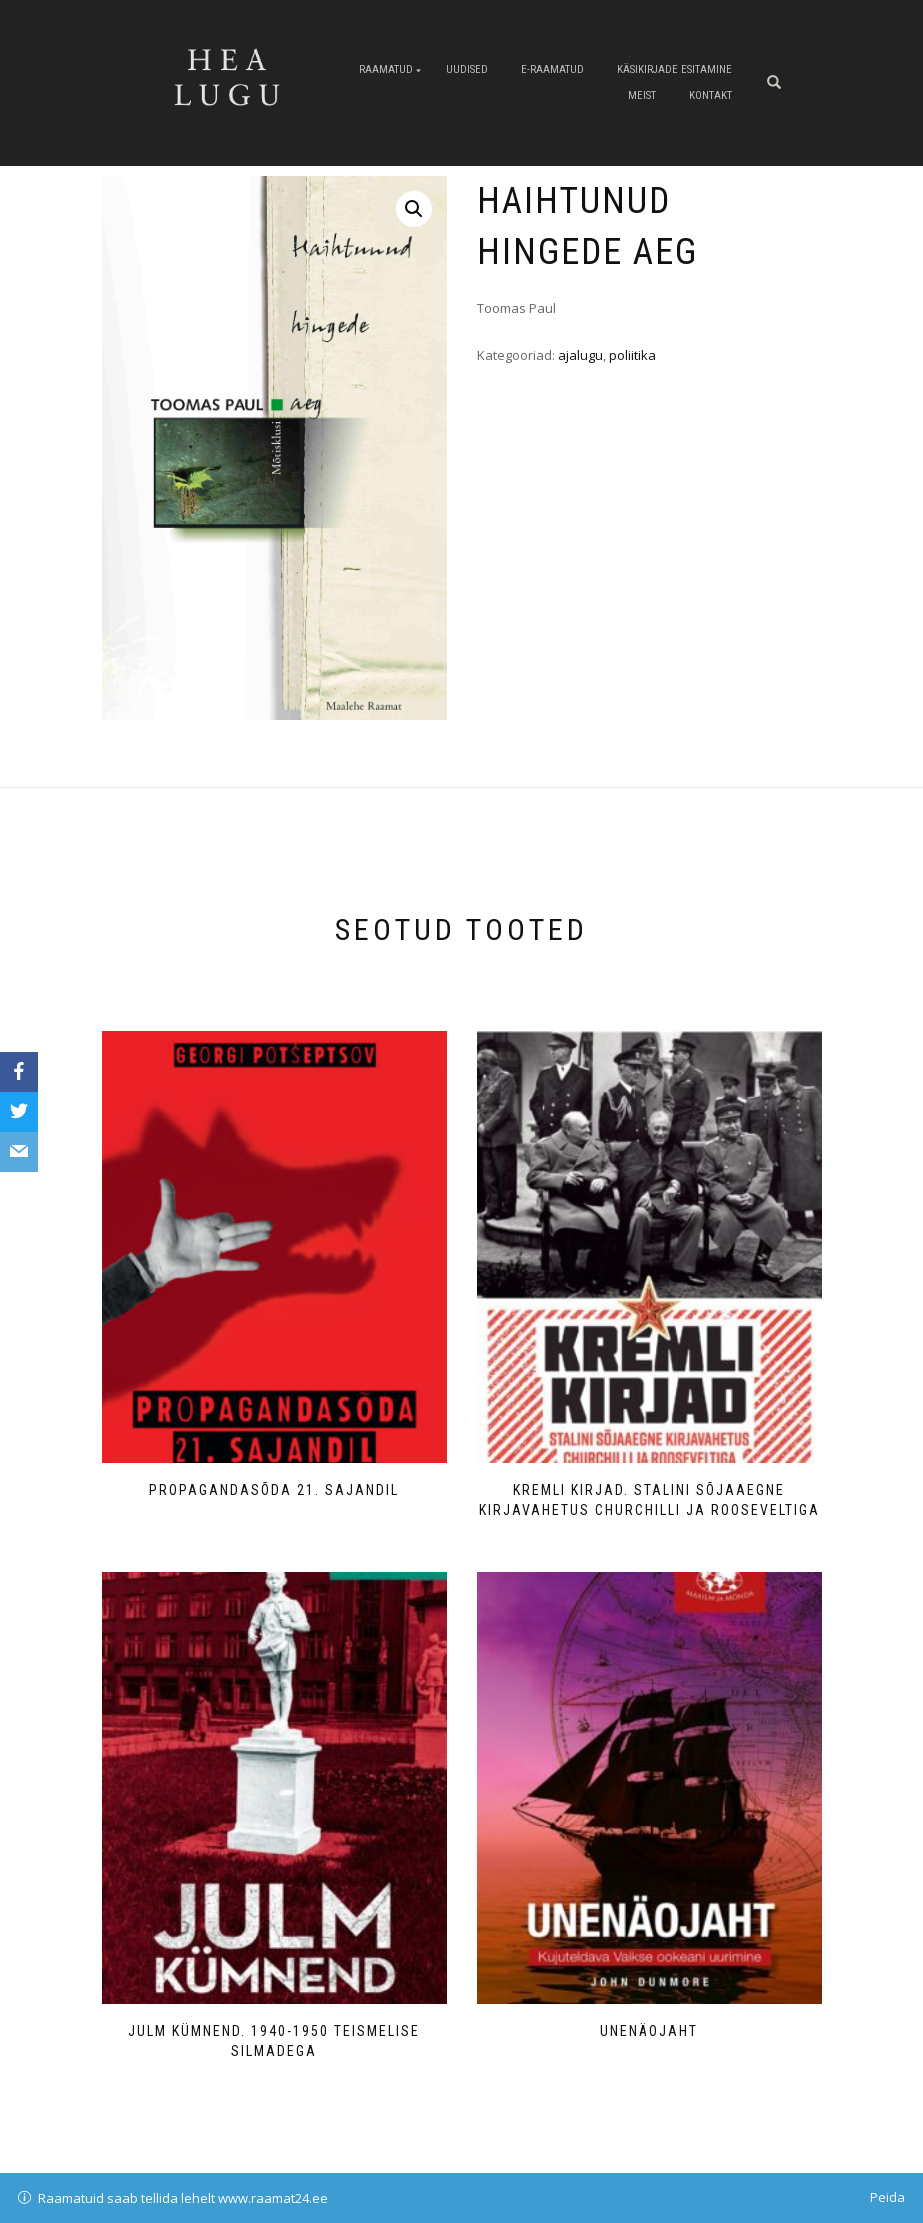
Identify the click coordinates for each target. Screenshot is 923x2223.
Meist (642, 95)
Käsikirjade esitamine (674, 69)
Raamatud (386, 69)
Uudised (467, 69)
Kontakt (710, 95)
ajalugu (580, 355)
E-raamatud (552, 69)
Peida (887, 2197)
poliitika (632, 355)
